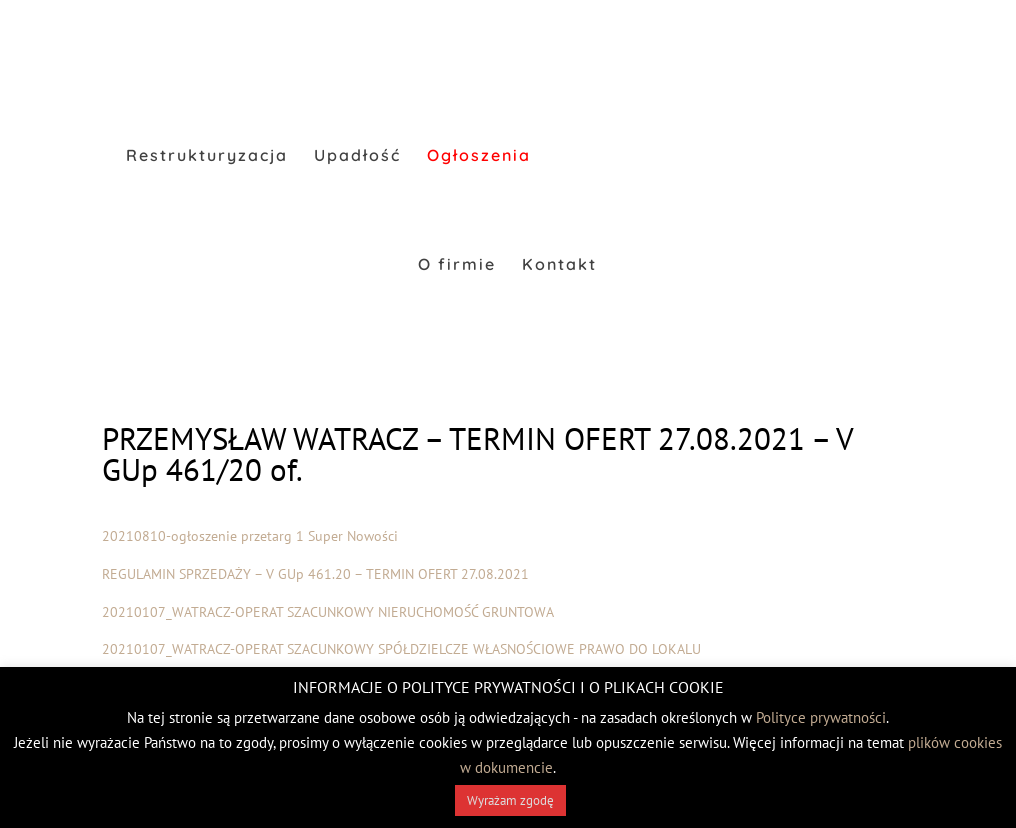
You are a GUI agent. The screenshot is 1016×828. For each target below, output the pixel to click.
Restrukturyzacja (207, 156)
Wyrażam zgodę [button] (510, 800)
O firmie (457, 265)
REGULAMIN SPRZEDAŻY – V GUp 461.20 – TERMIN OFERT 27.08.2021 (315, 574)
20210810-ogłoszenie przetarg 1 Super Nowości (250, 536)
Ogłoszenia (479, 156)
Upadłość (357, 156)
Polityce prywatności (821, 717)
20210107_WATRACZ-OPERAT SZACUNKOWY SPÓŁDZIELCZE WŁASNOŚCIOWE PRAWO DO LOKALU (401, 649)
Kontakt (559, 265)
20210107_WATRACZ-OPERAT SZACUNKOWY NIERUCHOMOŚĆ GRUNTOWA (328, 612)
